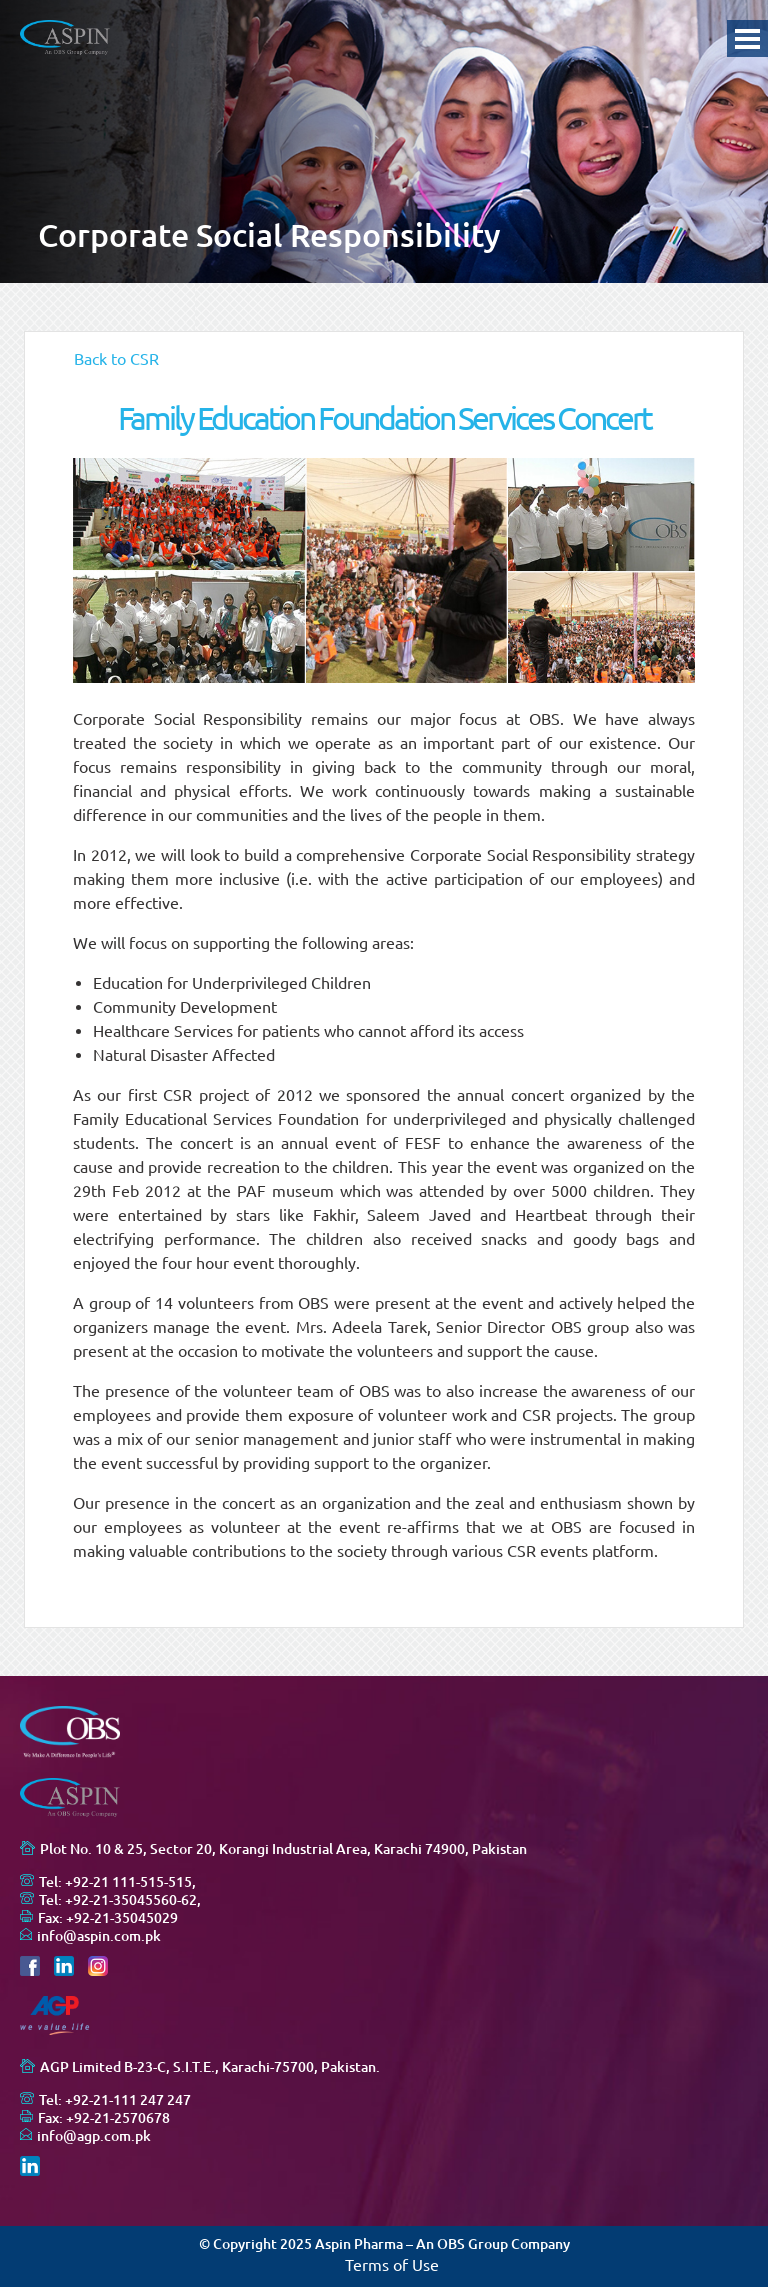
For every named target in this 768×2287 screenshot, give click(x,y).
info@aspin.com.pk (99, 1936)
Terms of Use (392, 2265)
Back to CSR (116, 359)
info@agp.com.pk (94, 2136)
